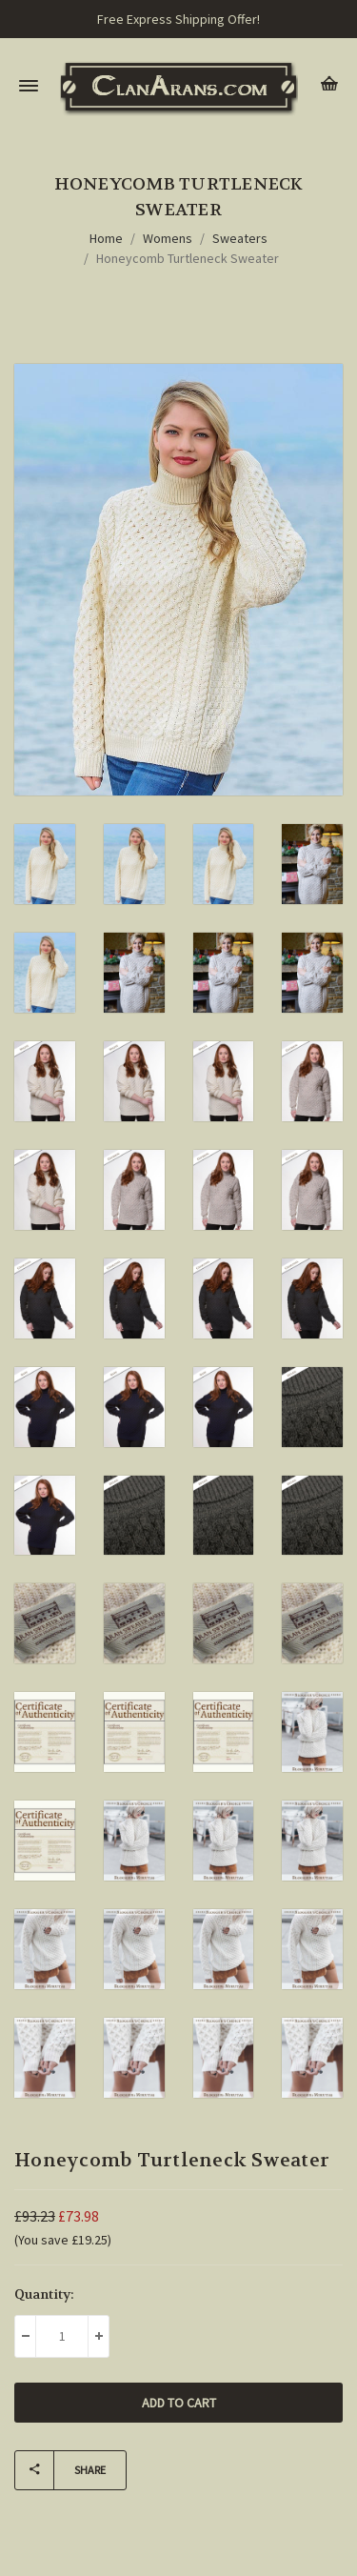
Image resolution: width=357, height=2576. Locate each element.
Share (60, 2470)
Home (106, 238)
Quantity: (44, 2294)
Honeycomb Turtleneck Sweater (187, 258)
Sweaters (240, 238)
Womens (167, 238)
